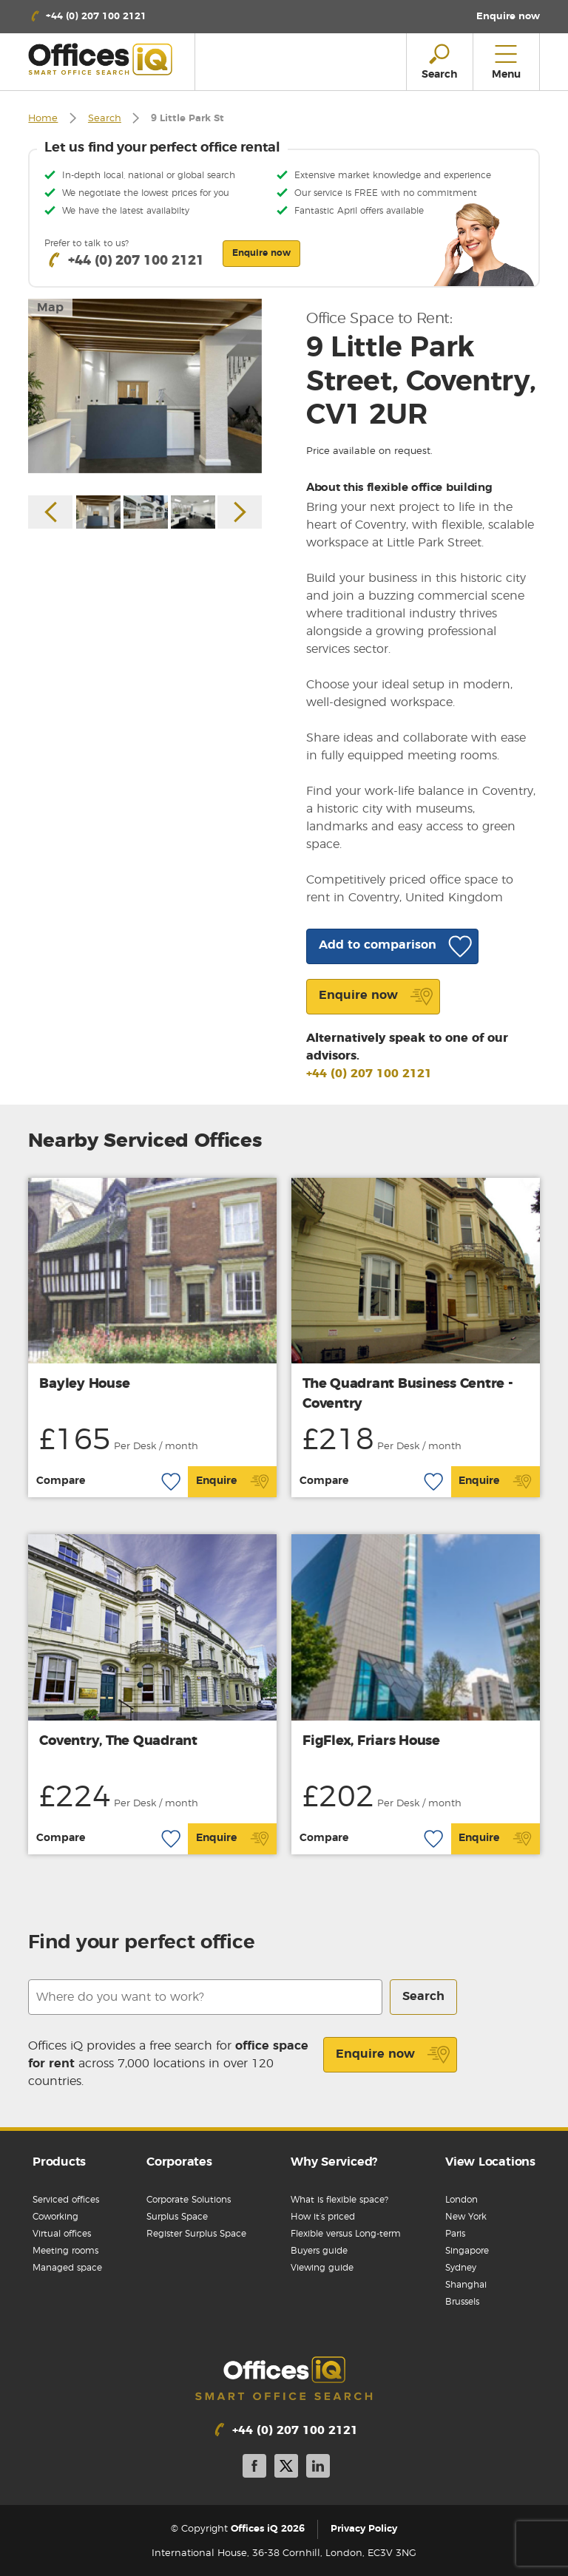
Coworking (55, 2216)
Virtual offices (62, 2233)
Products (59, 2162)
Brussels (462, 2301)
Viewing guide (322, 2267)
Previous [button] (50, 512)
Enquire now (393, 2055)
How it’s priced (323, 2216)
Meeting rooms (65, 2250)
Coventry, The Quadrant (118, 1741)
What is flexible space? (339, 2199)
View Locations (490, 2162)
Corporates (179, 2162)
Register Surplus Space (196, 2233)
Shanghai (466, 2284)
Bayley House (84, 1384)
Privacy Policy (364, 2529)
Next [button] (239, 512)
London (461, 2199)
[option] (145, 386)
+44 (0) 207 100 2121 (369, 1073)
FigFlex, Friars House (371, 1741)
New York (466, 2216)
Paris (455, 2233)
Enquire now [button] (261, 252)
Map (50, 307)
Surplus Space (177, 2216)
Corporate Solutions (188, 2199)
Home (43, 118)
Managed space (67, 2267)
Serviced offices (66, 2199)
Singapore (467, 2250)
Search (104, 118)
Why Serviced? (334, 2162)
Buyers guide (319, 2250)
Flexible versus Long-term (346, 2233)
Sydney (460, 2267)
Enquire (232, 1481)
